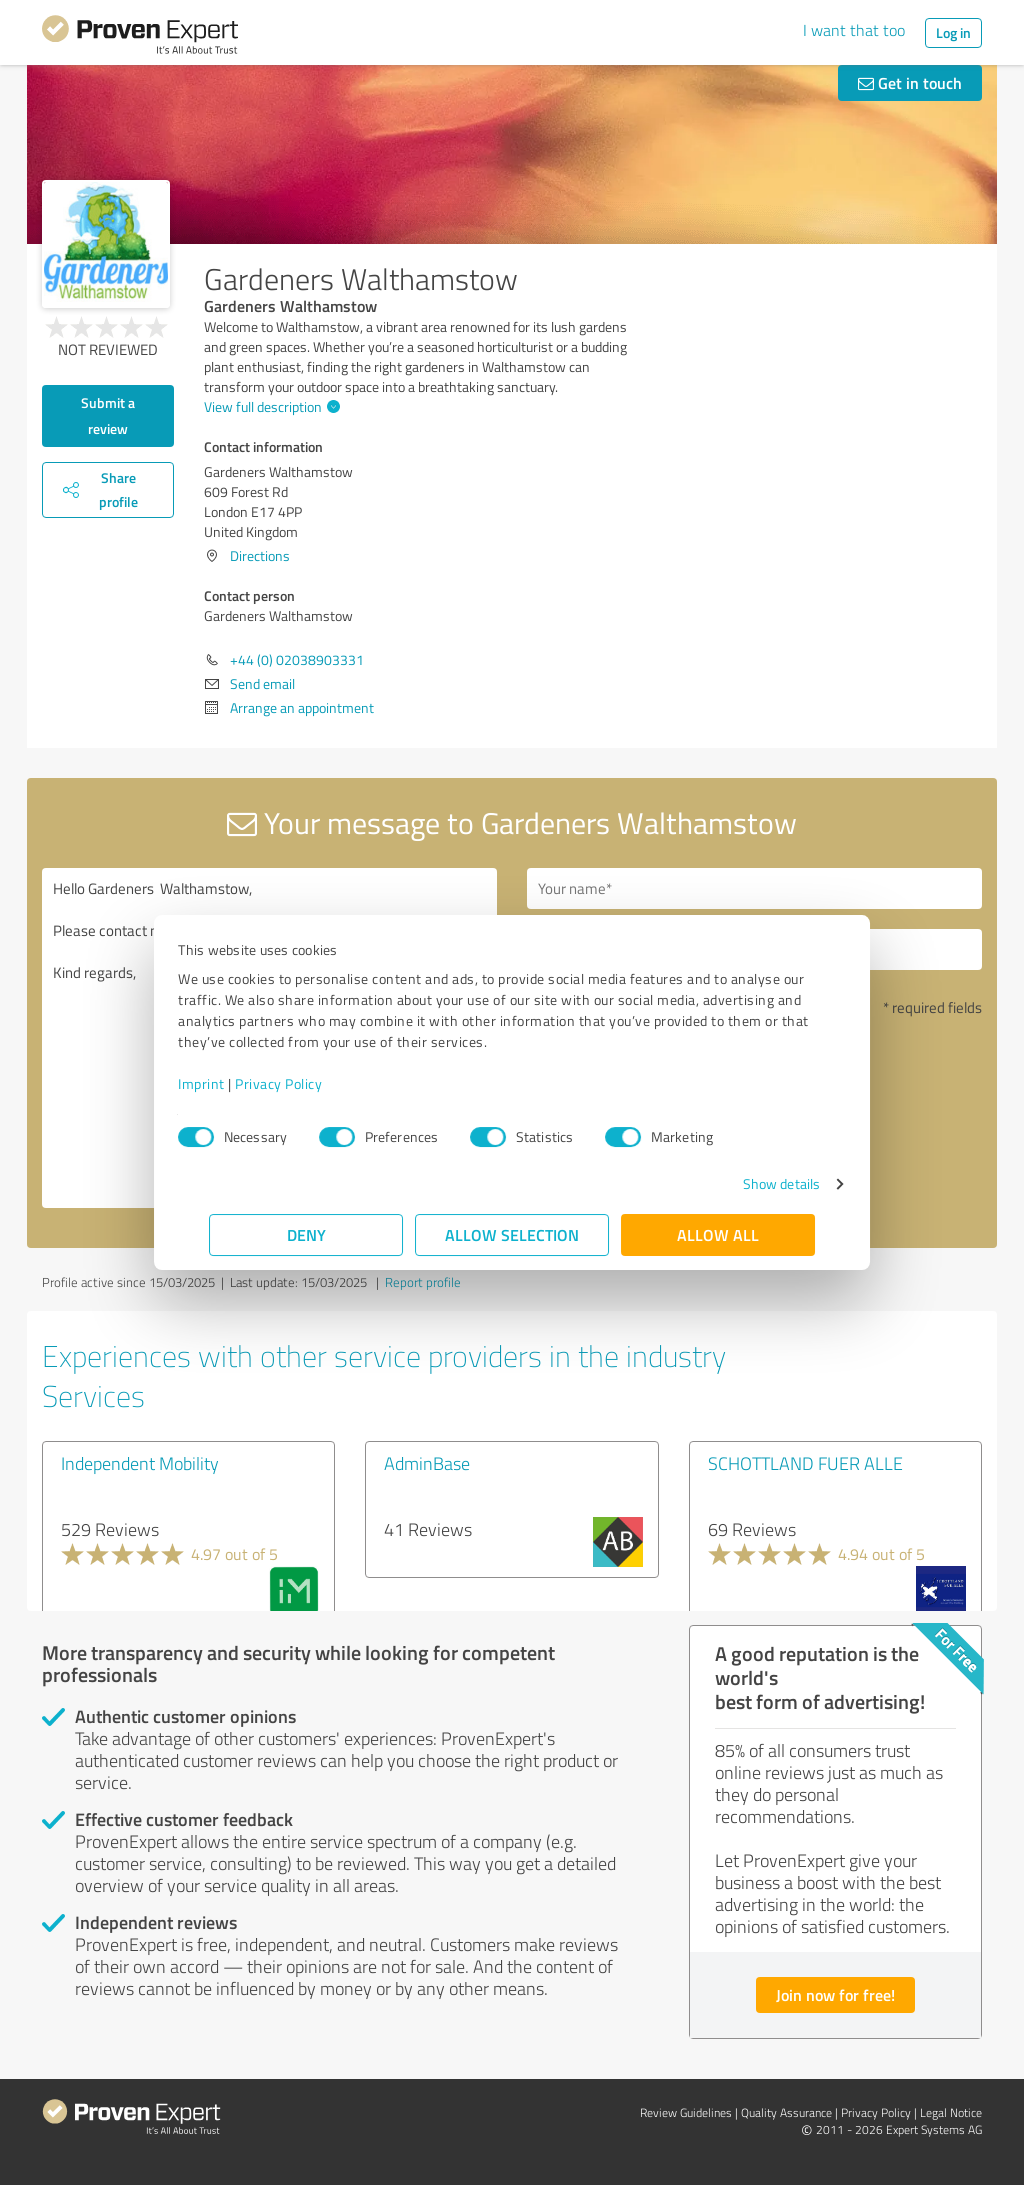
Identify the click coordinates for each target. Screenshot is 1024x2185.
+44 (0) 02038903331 (297, 659)
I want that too (854, 30)
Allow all (718, 1234)
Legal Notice (951, 2112)
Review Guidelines (686, 2112)
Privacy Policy (309, 1083)
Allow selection (512, 1234)
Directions (260, 555)
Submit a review (108, 415)
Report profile (423, 1282)
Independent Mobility (140, 1463)
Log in (953, 32)
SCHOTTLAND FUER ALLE (805, 1463)
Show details (750, 1183)
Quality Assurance (786, 2112)
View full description (269, 406)
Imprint (232, 1083)
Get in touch (910, 82)
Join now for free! (835, 1994)
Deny (306, 1234)
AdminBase (427, 1463)
